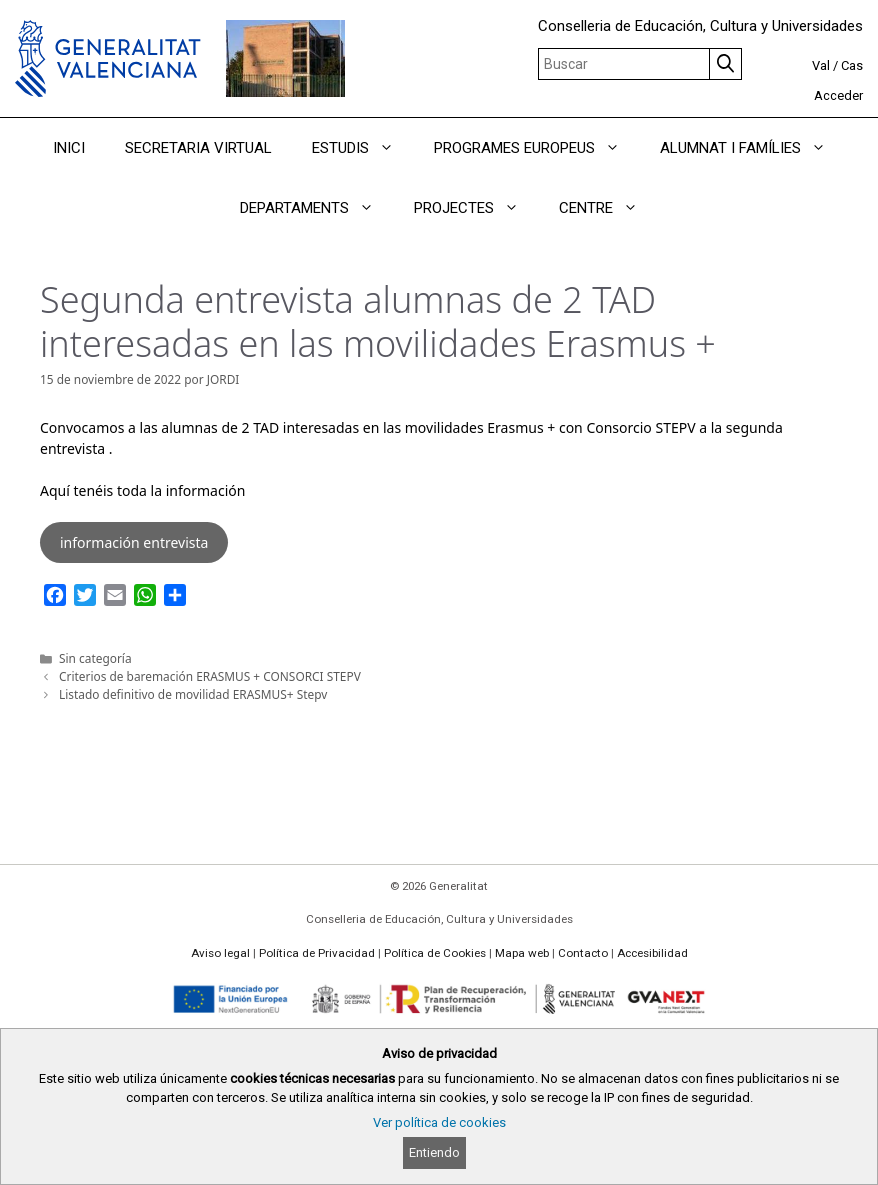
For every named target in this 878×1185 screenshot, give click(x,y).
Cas (852, 65)
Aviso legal (220, 953)
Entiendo (434, 1152)
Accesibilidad (652, 953)
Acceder (838, 95)
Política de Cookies (435, 953)
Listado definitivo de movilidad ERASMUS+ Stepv (193, 694)
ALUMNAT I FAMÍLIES (753, 148)
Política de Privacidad (317, 953)
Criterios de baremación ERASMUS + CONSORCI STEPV (210, 676)
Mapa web (522, 953)
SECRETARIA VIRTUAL (198, 148)
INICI (69, 148)
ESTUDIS (363, 148)
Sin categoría (95, 658)
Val (821, 65)
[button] (391, 148)
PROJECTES (476, 208)
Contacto (583, 953)
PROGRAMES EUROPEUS (537, 148)
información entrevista (134, 542)
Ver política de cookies (439, 1122)
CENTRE (608, 208)
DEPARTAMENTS (317, 208)
